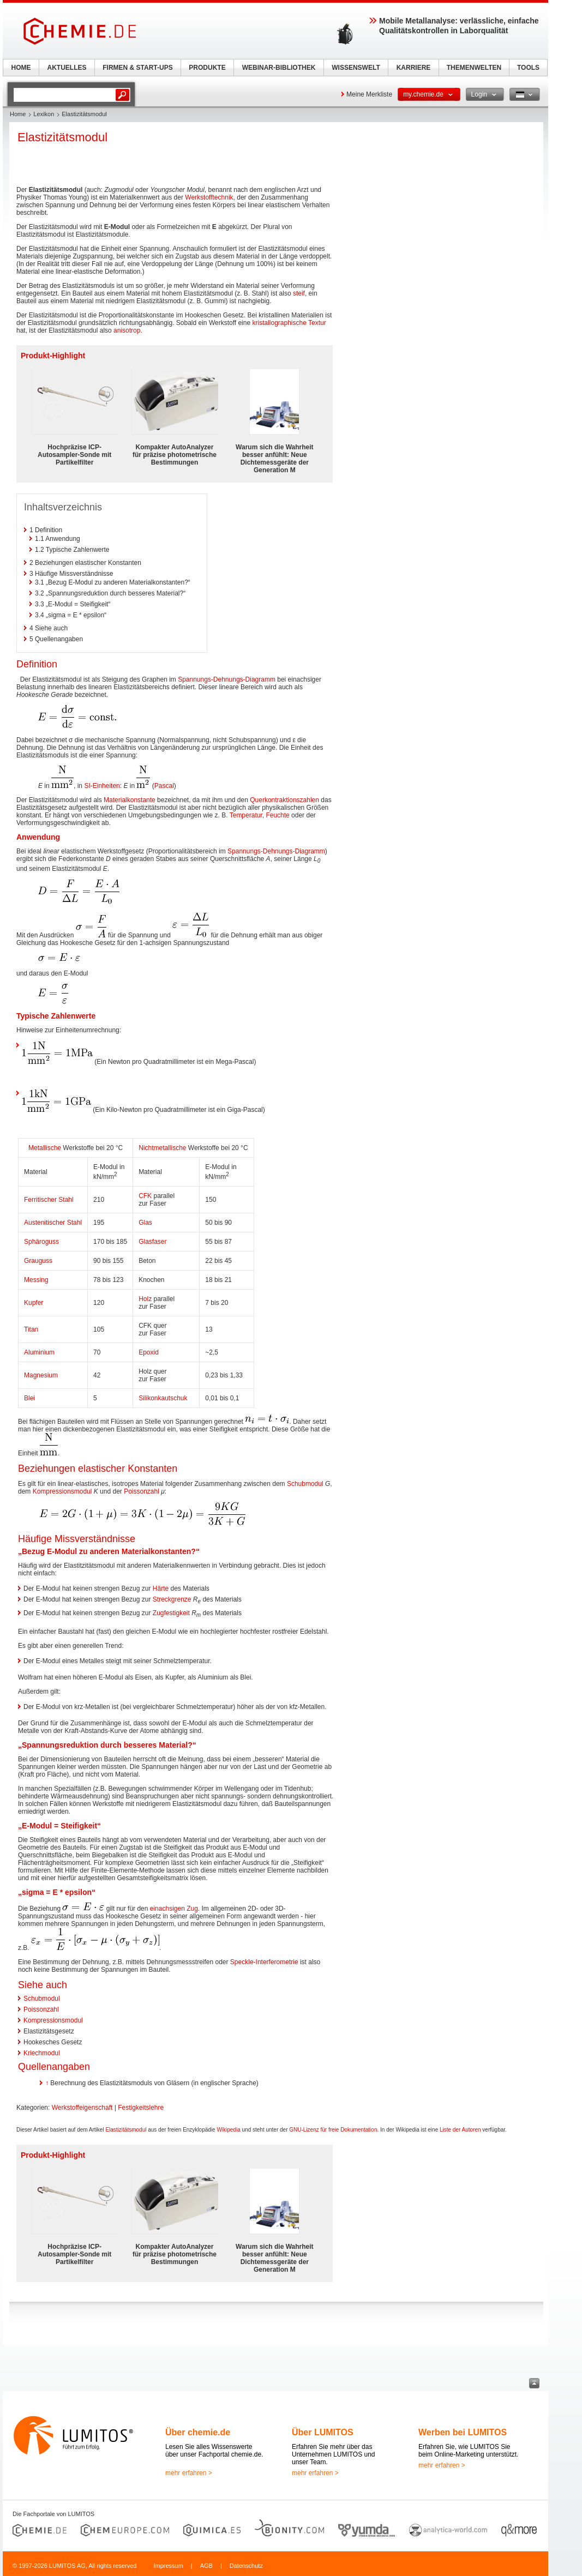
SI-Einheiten (101, 786)
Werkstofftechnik (209, 197)
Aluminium (39, 1352)
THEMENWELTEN (474, 67)
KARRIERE (414, 67)
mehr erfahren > (188, 2473)
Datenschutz (246, 2565)
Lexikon (43, 114)
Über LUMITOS (322, 2432)
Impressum (168, 2565)
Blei (29, 1398)
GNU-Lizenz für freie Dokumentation (333, 2130)
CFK (145, 1196)
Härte (161, 1588)
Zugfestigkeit (171, 1613)
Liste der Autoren (460, 2130)
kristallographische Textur (289, 323)
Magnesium (41, 1375)
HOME (21, 67)
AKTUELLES (67, 67)
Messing (36, 1280)
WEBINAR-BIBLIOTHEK (279, 67)
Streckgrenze (172, 1599)
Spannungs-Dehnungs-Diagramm (226, 679)
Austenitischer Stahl (53, 1222)
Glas (145, 1222)
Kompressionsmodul (62, 1491)
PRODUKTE (207, 67)
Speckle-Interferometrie (264, 1962)
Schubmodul (305, 1484)
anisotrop (126, 330)
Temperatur (246, 815)
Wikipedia (228, 2130)
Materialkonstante (129, 800)
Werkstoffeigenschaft (82, 2107)
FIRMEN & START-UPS (137, 67)
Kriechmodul (41, 2053)
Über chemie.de (197, 2432)
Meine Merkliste (369, 94)
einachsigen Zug (174, 1908)
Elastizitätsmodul (125, 2130)
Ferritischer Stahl (49, 1199)
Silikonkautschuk (163, 1398)
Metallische (44, 1148)
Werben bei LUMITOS (462, 2432)
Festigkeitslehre (141, 2107)
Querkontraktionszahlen (284, 800)
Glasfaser (152, 1241)
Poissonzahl (141, 1491)
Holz (145, 1299)
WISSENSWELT (356, 67)
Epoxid (149, 1352)
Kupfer (33, 1303)
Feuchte (277, 815)
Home (18, 114)
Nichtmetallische (162, 1148)
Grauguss (38, 1261)
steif (299, 293)
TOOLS (528, 67)
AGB (206, 2565)
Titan (31, 1329)
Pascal (164, 786)
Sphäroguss (41, 1241)
